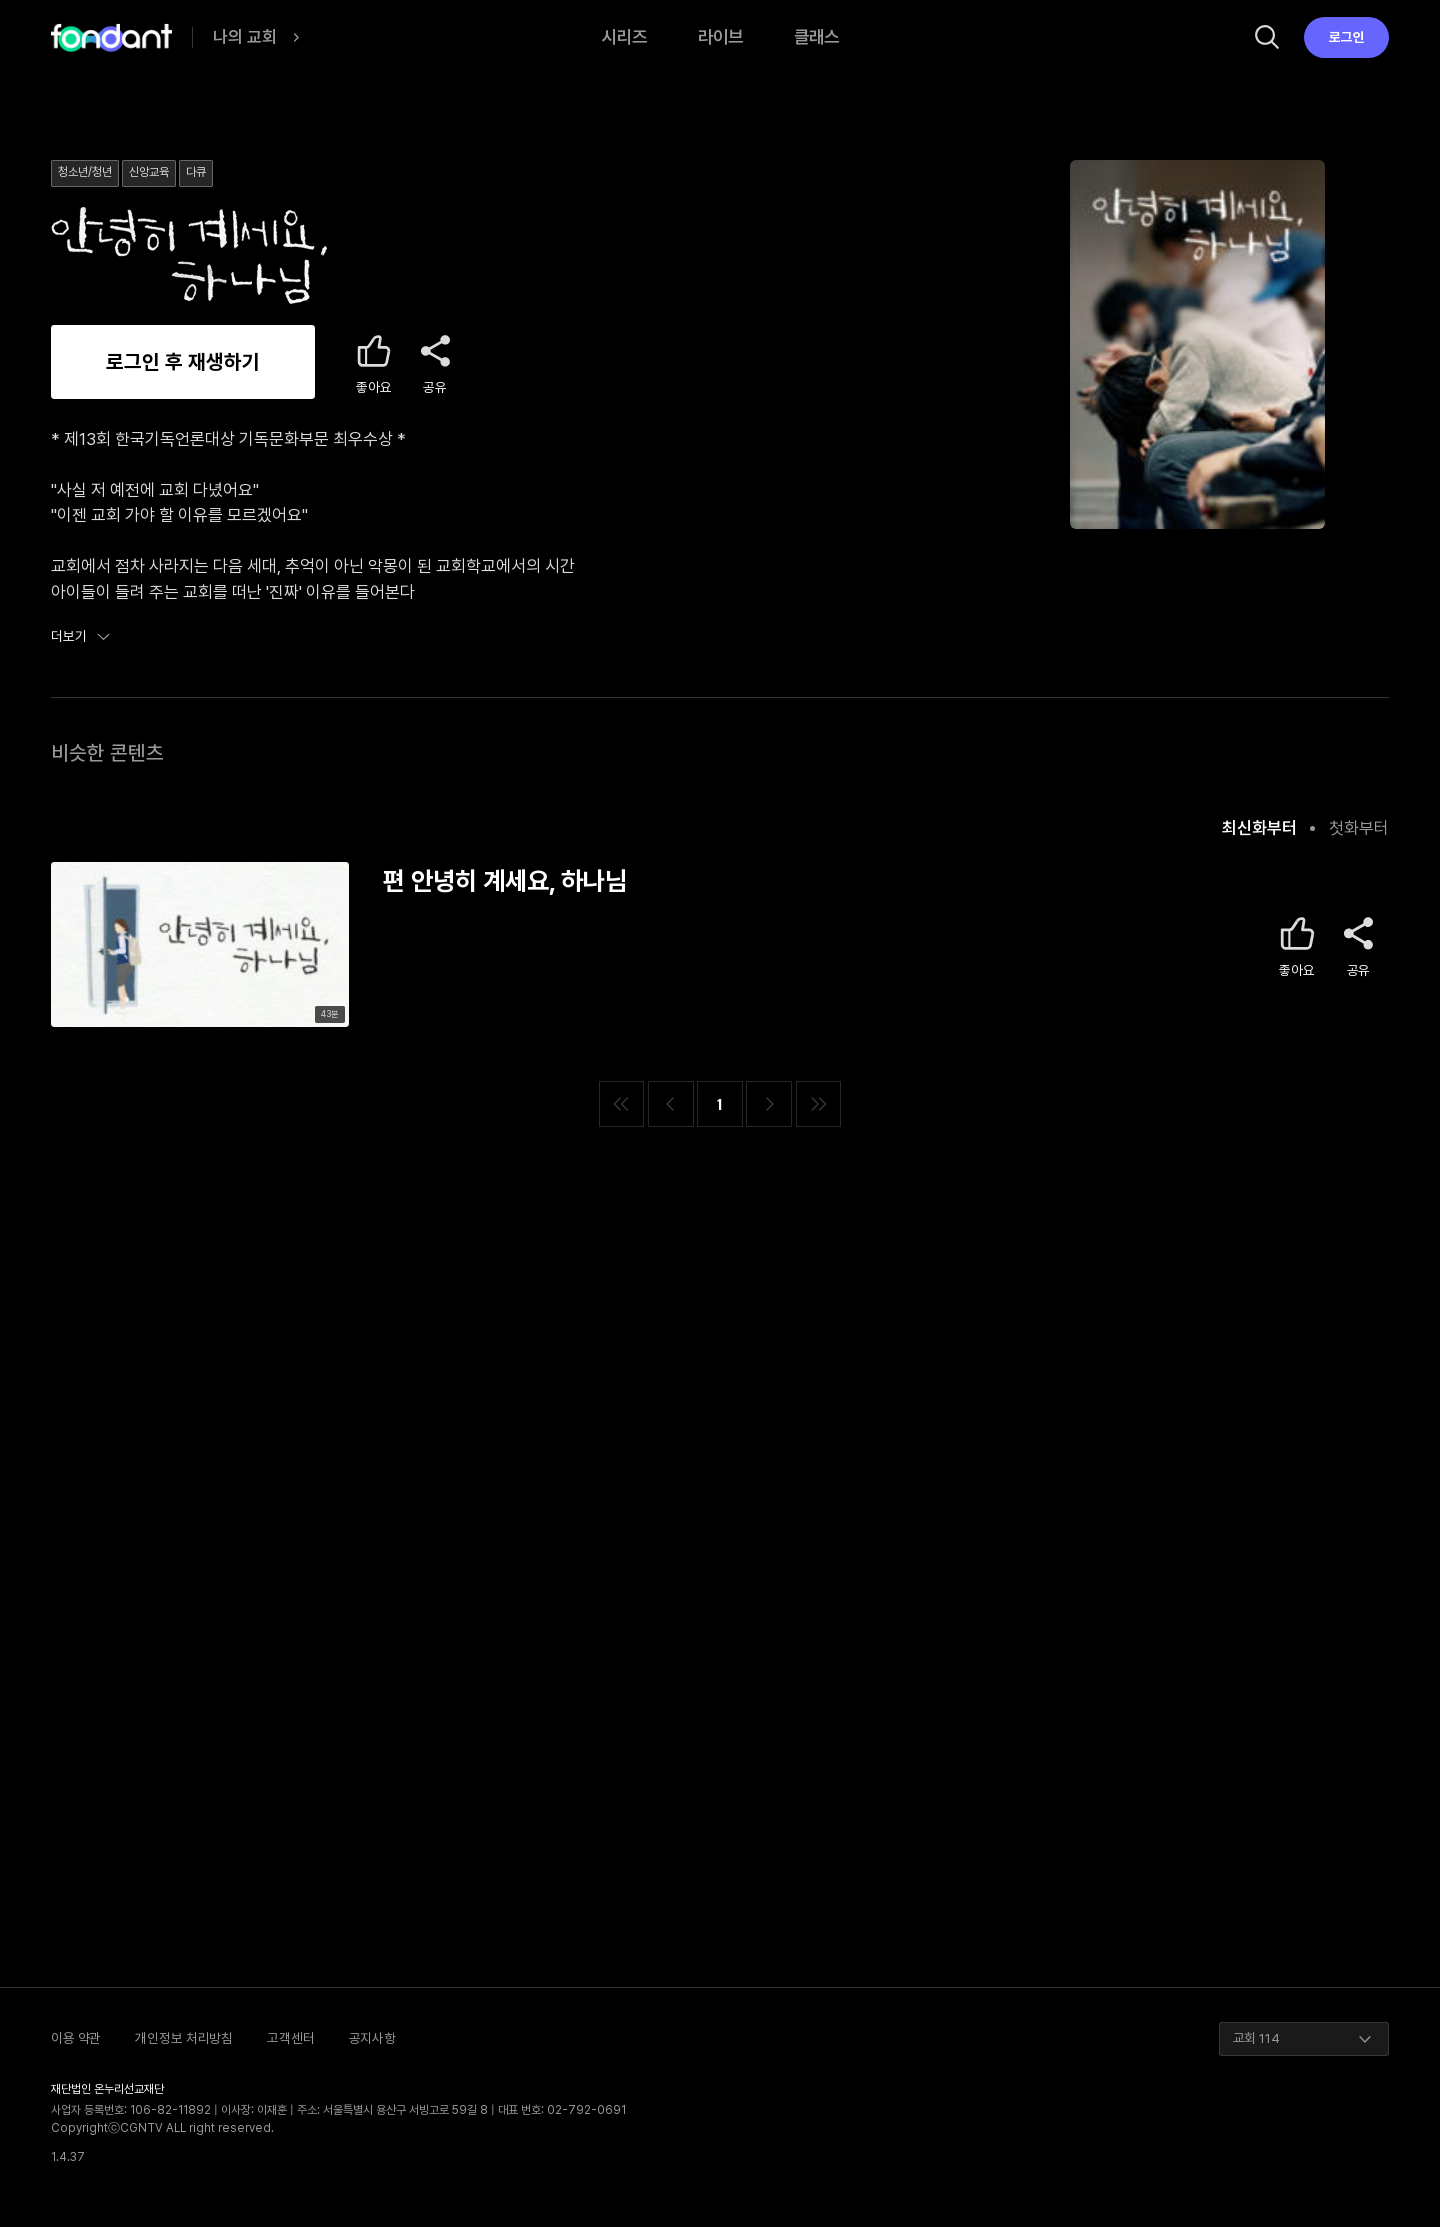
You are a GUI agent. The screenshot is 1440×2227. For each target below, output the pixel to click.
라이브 (720, 36)
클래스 (816, 36)
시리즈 (624, 36)
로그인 (1347, 37)
